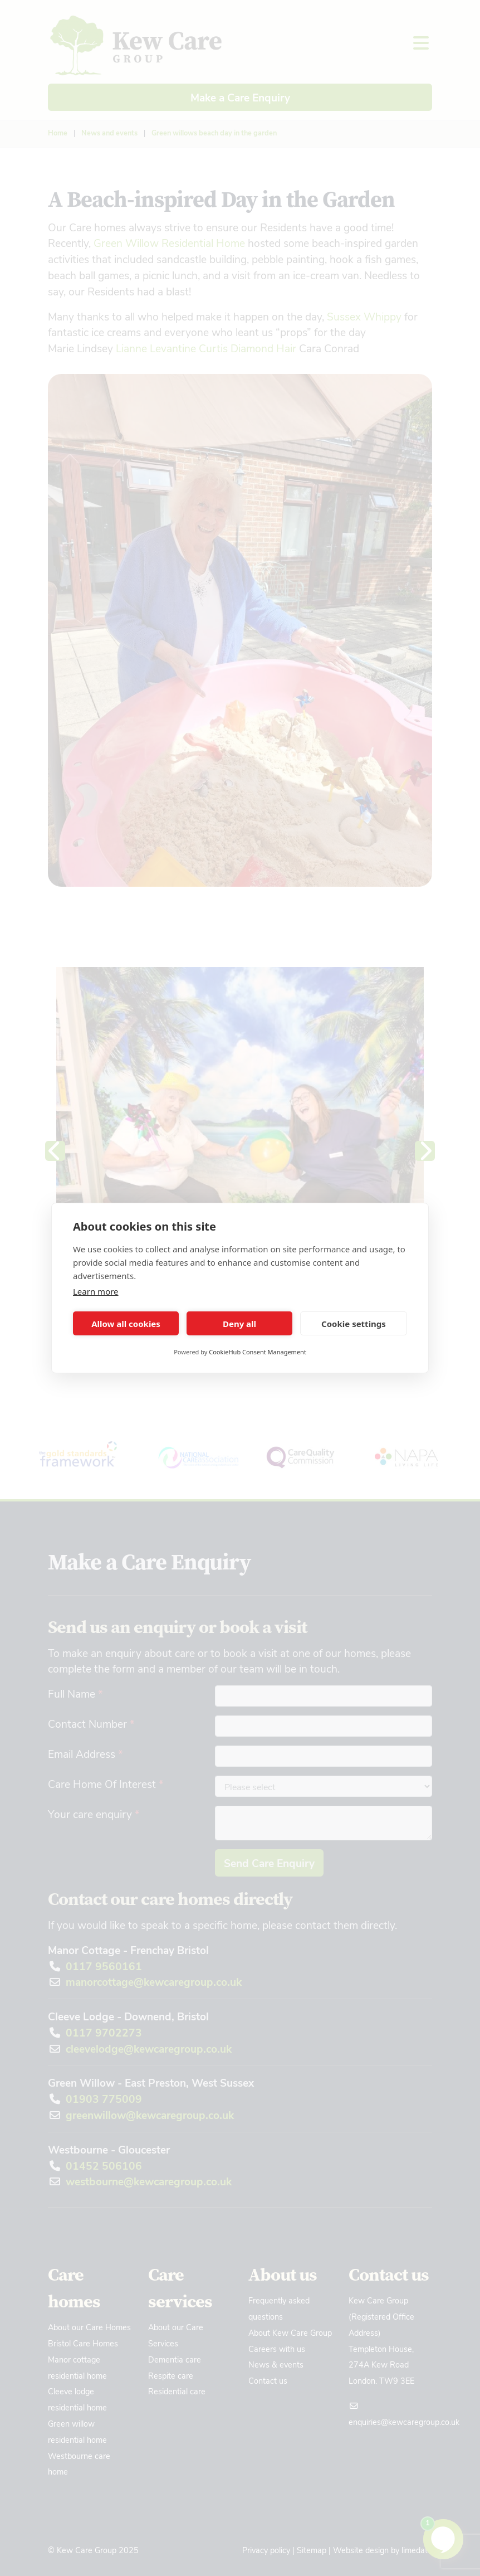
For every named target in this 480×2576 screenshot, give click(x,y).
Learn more (96, 1291)
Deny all (239, 1323)
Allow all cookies (125, 1323)
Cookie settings (353, 1323)
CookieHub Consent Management (257, 1352)
